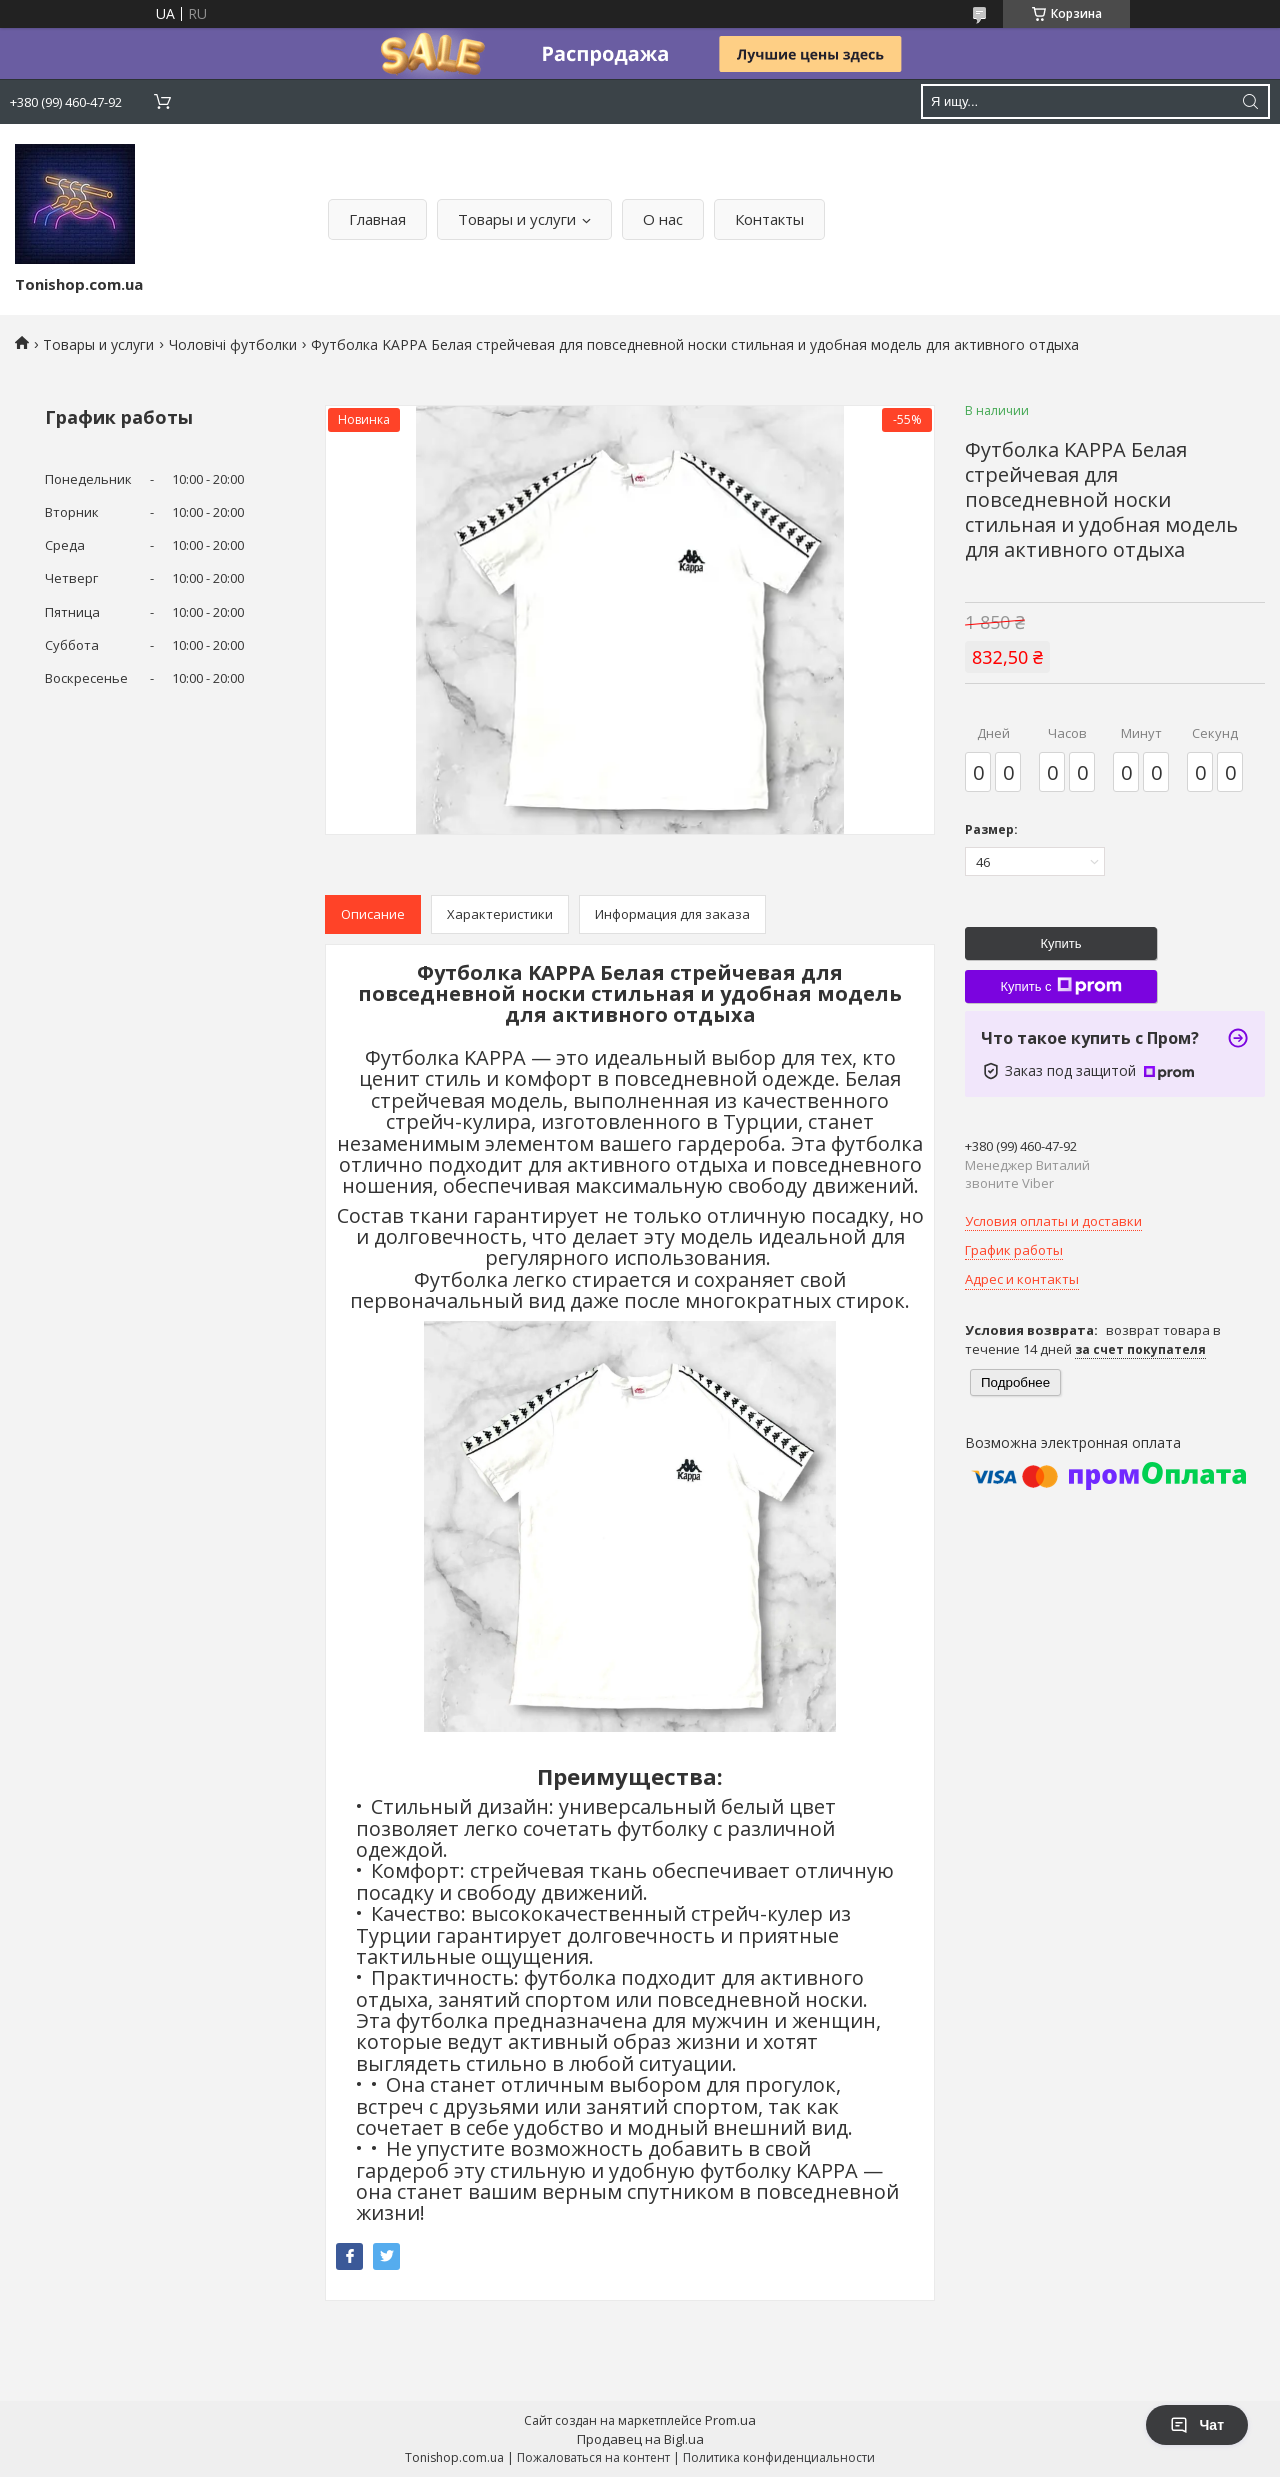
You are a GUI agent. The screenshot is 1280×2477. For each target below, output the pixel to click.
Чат (1197, 2425)
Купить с (1060, 986)
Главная (377, 219)
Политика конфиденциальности (779, 2457)
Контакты (769, 219)
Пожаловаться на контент (593, 2457)
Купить (1060, 943)
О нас (663, 219)
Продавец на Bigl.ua (640, 2439)
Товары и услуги (517, 219)
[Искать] (1250, 101)
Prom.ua (730, 2420)
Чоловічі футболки (233, 344)
